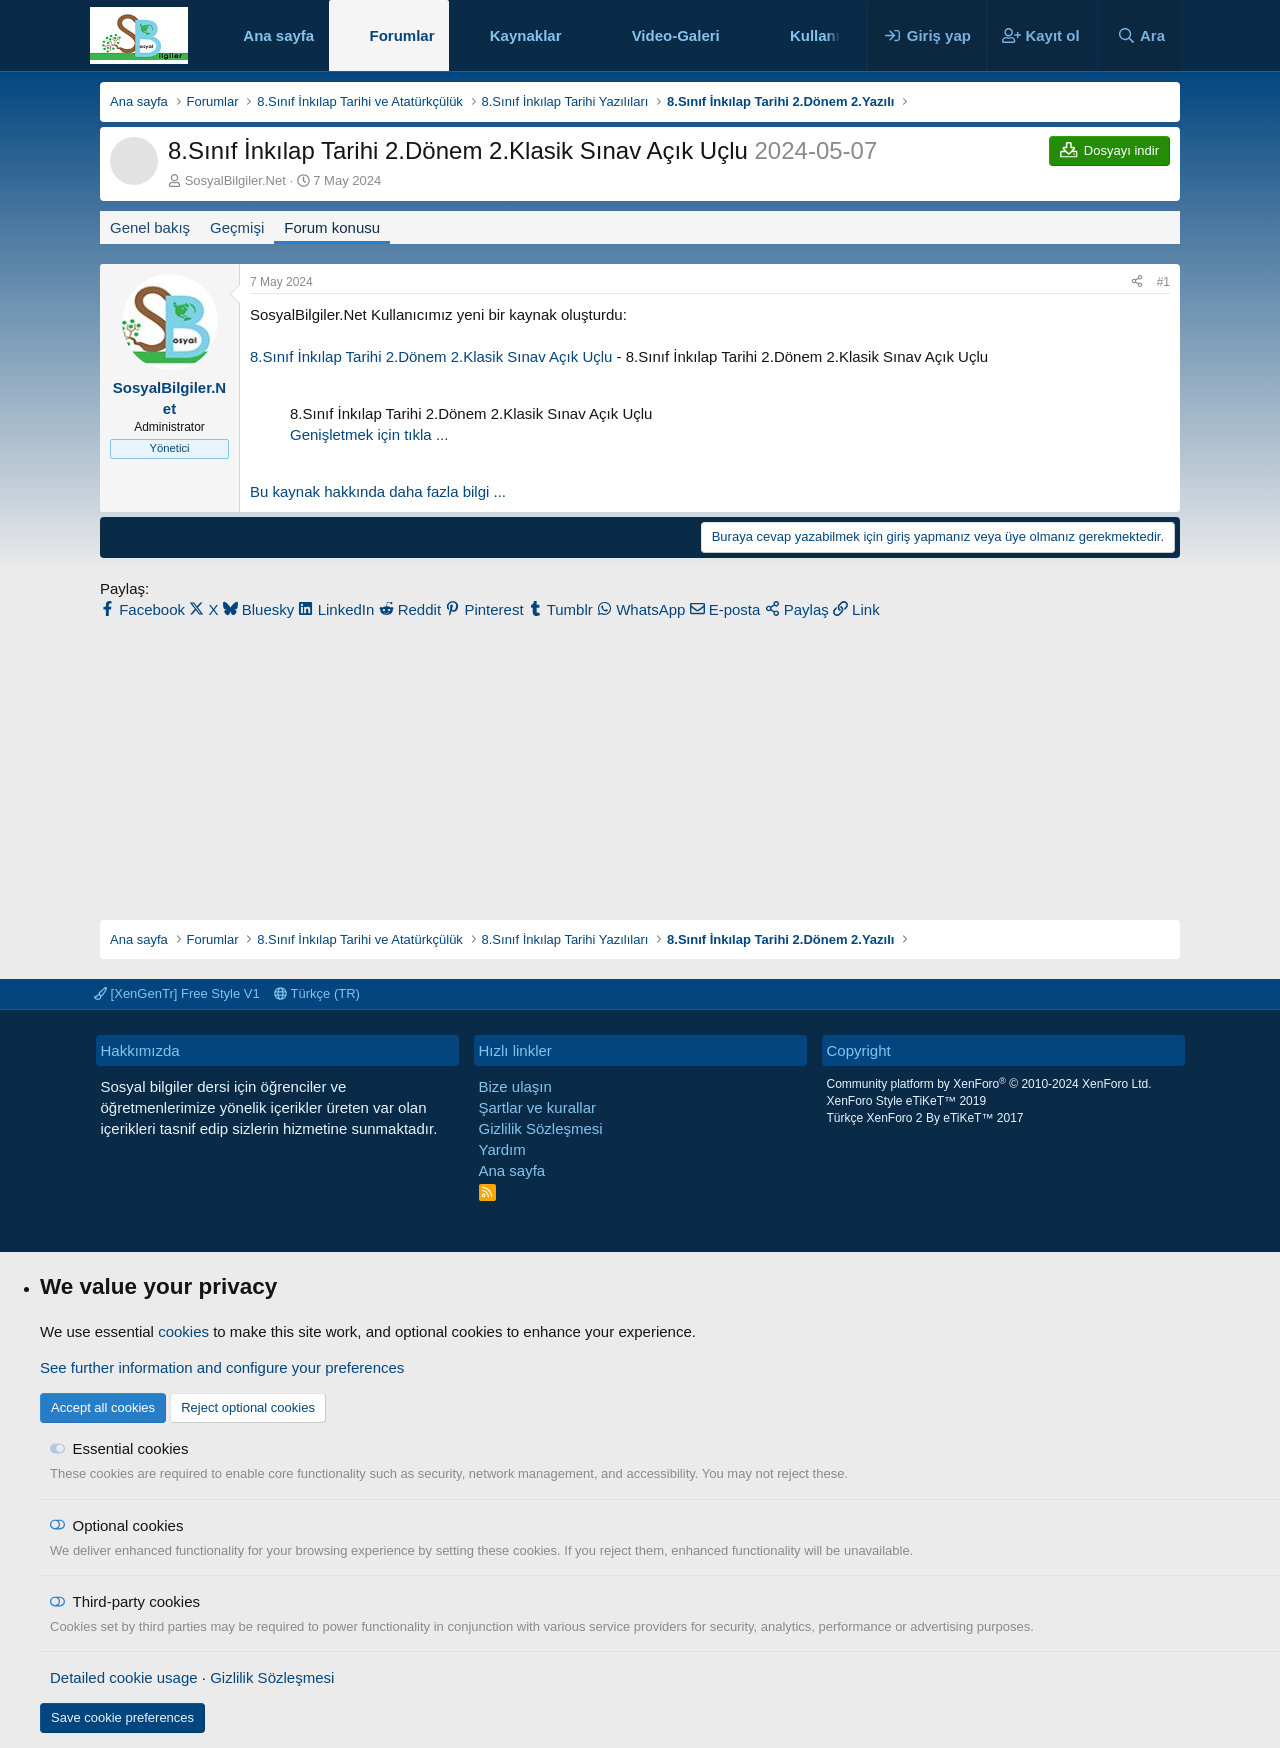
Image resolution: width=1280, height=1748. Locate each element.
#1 (1163, 282)
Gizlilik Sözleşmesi (541, 1128)
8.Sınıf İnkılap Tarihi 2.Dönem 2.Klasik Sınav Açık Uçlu (431, 356)
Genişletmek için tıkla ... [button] (369, 434)
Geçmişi (237, 227)
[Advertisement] (640, 760)
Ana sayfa (278, 35)
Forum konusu (332, 227)
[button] (577, 35)
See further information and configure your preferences (222, 1367)
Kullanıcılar (830, 35)
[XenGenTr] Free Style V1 (177, 993)
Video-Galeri (676, 35)
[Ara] (1141, 35)
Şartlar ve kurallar (538, 1107)
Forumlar (401, 35)
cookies (183, 1331)
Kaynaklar (526, 35)
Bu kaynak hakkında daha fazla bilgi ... (378, 491)
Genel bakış (150, 227)
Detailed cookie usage (124, 1677)
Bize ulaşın (515, 1086)
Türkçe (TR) (317, 993)
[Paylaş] (1137, 282)
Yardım (502, 1149)
